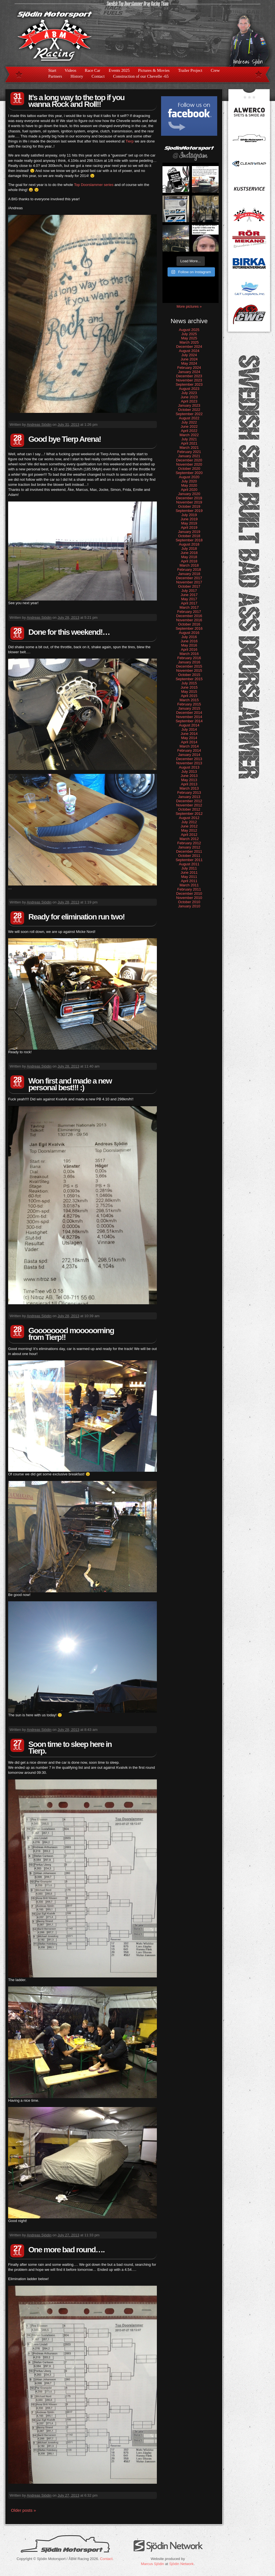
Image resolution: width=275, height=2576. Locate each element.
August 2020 (189, 477)
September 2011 (189, 860)
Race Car (92, 70)
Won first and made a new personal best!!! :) (70, 1084)
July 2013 (189, 771)
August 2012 (189, 818)
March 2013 (189, 788)
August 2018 (189, 544)
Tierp (130, 141)
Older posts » (23, 2510)
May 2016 (189, 645)
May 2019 (189, 523)
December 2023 (189, 376)
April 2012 (189, 834)
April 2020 (189, 489)
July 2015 (189, 683)
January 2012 (189, 847)
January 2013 (189, 797)
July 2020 (189, 481)
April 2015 (189, 696)
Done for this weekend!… (69, 632)
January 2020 (189, 494)
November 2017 (189, 582)
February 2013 (189, 792)
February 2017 (189, 612)
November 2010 (189, 898)
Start (52, 70)
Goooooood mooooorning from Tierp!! (71, 1334)
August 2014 (189, 725)
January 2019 (189, 532)
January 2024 (189, 372)
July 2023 (189, 393)
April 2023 (189, 401)
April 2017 (189, 603)
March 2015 (189, 700)
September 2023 (189, 384)
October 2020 (189, 468)
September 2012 (189, 813)
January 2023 (189, 405)
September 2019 (189, 511)
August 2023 (189, 389)
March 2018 (189, 565)
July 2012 (189, 822)
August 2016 (189, 633)
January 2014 (189, 755)
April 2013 (189, 784)
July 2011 (189, 868)
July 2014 (189, 729)
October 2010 (189, 902)
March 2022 (189, 435)
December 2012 (189, 801)
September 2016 (189, 628)
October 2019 (189, 506)
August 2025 (189, 330)
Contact (98, 76)
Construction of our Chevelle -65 (141, 76)
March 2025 (189, 342)
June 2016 (189, 641)
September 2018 (189, 540)
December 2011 (189, 851)
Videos (70, 70)
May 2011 (189, 877)
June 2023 (189, 397)
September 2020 (189, 473)
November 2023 (189, 380)
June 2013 (189, 776)
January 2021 (189, 456)
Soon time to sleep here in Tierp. (70, 1747)
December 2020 (189, 460)
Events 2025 (119, 70)
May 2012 (189, 830)
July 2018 (189, 548)
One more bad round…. (66, 2249)
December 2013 (189, 759)
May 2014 (189, 738)
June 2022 (189, 426)
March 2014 (189, 746)
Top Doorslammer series (94, 185)
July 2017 (189, 590)
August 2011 (189, 864)
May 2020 (189, 485)
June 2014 (189, 734)
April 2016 (189, 649)
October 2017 (189, 586)
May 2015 (189, 691)
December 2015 (189, 666)
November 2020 (189, 464)
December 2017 (189, 578)
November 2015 (189, 670)
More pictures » (189, 306)
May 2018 (189, 557)
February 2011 (189, 889)
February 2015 (189, 704)
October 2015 (189, 675)
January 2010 (189, 906)
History (76, 76)
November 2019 (189, 502)
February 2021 (189, 452)
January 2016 (189, 662)
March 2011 (189, 885)
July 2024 (189, 355)
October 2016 (189, 624)
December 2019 (189, 498)
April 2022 (189, 431)
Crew (215, 70)
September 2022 (189, 414)
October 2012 (189, 809)
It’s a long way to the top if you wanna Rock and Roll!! (76, 101)
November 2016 (189, 620)
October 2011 (189, 856)
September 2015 (189, 679)
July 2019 (189, 515)
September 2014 (189, 721)
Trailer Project (190, 70)
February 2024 (189, 367)
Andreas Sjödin (39, 424)
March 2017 (189, 607)
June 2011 (189, 872)
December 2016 (189, 616)
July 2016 (189, 637)
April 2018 (189, 561)
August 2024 (189, 351)
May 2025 (189, 338)
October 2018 (189, 536)
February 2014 (189, 750)
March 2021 (189, 447)
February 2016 (189, 658)
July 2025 (189, 334)
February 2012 (189, 843)
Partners (55, 76)
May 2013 (189, 780)
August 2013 (189, 767)
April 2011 (189, 881)
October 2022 (189, 410)
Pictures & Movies (154, 70)
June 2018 (189, 553)
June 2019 (189, 519)
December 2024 (189, 346)
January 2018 (189, 574)
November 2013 (189, 763)
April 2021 (189, 443)
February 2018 (189, 569)
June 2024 (189, 359)
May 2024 (189, 363)
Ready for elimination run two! (76, 916)
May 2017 (189, 599)
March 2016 (189, 654)
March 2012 (189, 839)
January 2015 (189, 708)
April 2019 (189, 527)
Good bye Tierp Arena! (64, 439)
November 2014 (189, 717)
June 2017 (189, 595)
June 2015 (189, 687)
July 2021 (189, 439)
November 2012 (189, 805)
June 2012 (189, 826)
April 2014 (189, 742)
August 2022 (189, 418)
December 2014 (189, 712)
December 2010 (189, 893)
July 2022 (189, 422)
